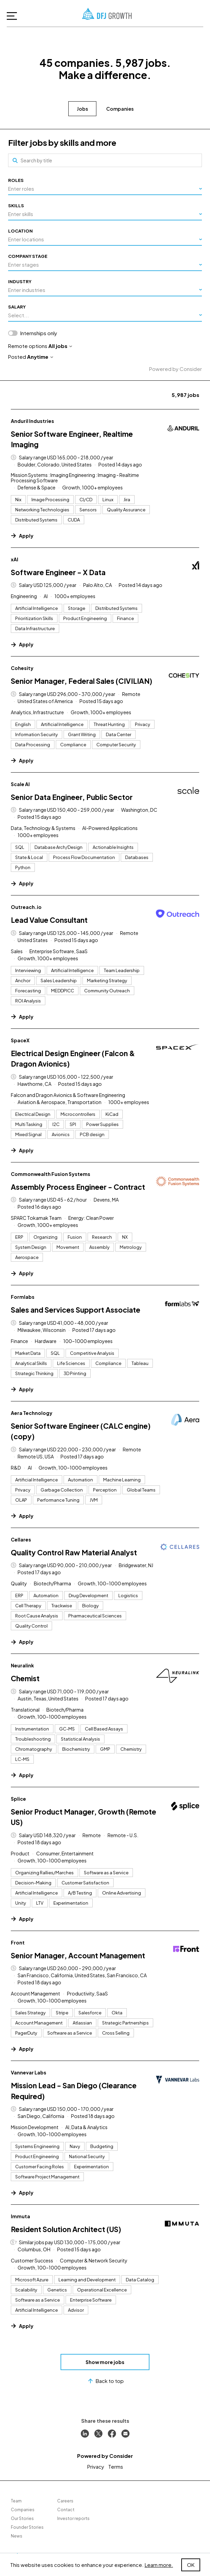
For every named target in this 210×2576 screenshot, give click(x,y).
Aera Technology (31, 1413)
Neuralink (22, 1665)
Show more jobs (105, 2362)
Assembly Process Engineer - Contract (78, 1186)
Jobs (82, 109)
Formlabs (22, 1297)
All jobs (60, 346)
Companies (120, 109)
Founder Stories (27, 2527)
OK (190, 2564)
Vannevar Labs (28, 2072)
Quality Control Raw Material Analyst (74, 1552)
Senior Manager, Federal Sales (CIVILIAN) (81, 681)
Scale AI (20, 784)
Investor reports (73, 2518)
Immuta (20, 2216)
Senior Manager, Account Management (78, 1955)
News (16, 2536)
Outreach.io (26, 907)
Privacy (95, 2466)
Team (16, 2500)
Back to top (105, 2381)
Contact (65, 2509)
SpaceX (20, 1040)
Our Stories (22, 2518)
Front (18, 1942)
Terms (115, 2466)
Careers (65, 2500)
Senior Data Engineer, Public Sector (72, 797)
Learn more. (159, 2564)
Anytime (40, 356)
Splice (18, 1799)
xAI (14, 559)
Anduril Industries (32, 421)
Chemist (25, 1678)
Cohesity (22, 668)
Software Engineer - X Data (58, 572)
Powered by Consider (175, 369)
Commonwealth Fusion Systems (50, 1174)
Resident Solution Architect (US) (66, 2229)
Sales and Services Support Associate (75, 1309)
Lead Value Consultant (49, 919)
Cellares (21, 1539)
